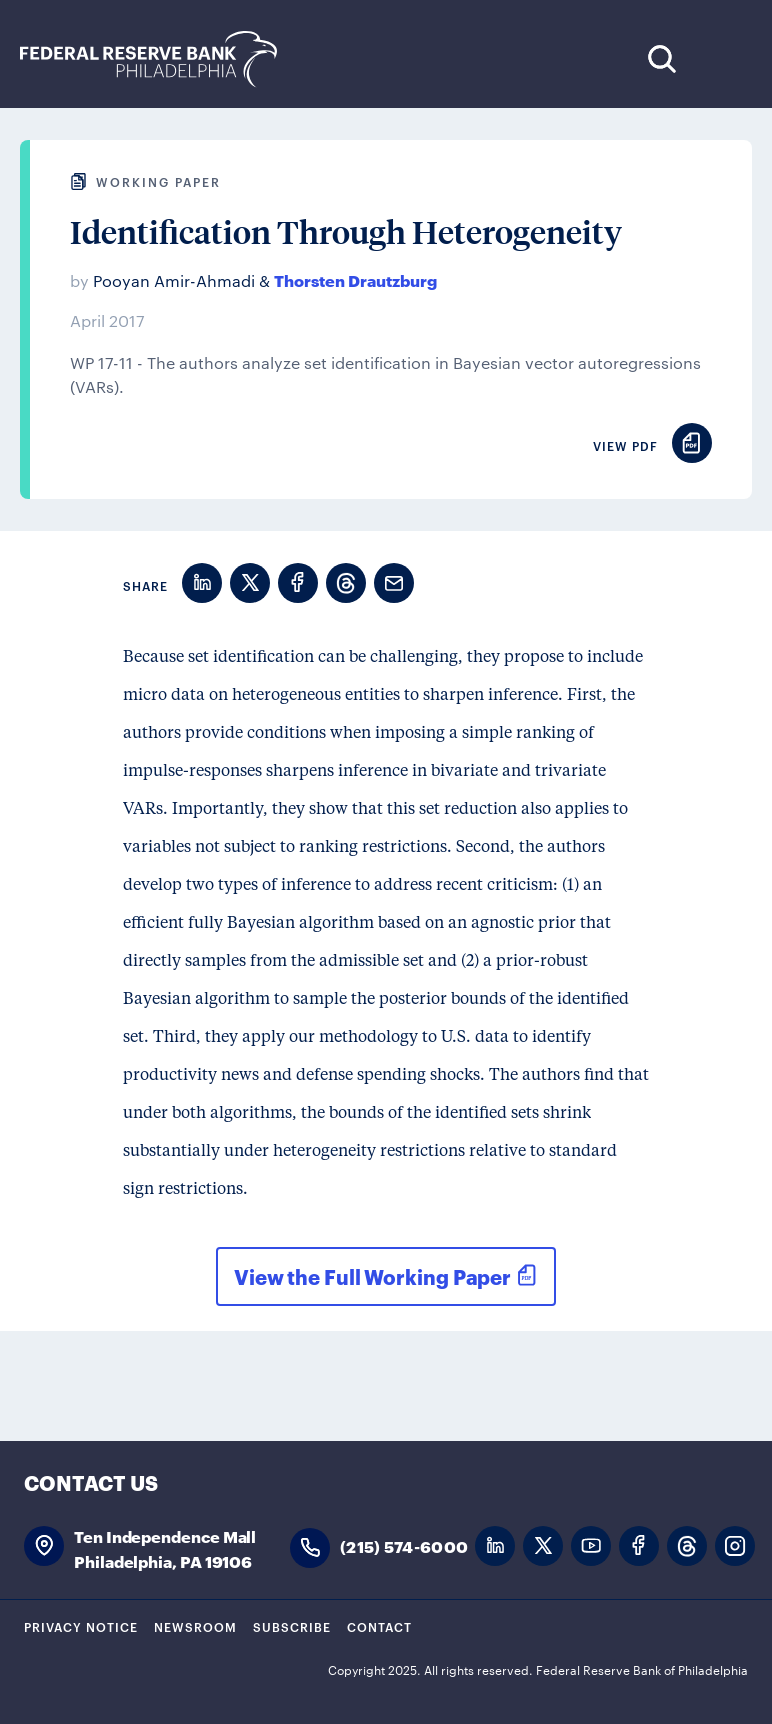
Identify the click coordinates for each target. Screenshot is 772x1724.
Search (661, 58)
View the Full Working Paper (372, 1276)
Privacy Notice (81, 1626)
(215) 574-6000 (404, 1545)
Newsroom (195, 1626)
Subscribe (292, 1626)
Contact (379, 1626)
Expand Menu (722, 58)
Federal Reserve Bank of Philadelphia (159, 59)
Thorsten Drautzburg (355, 279)
